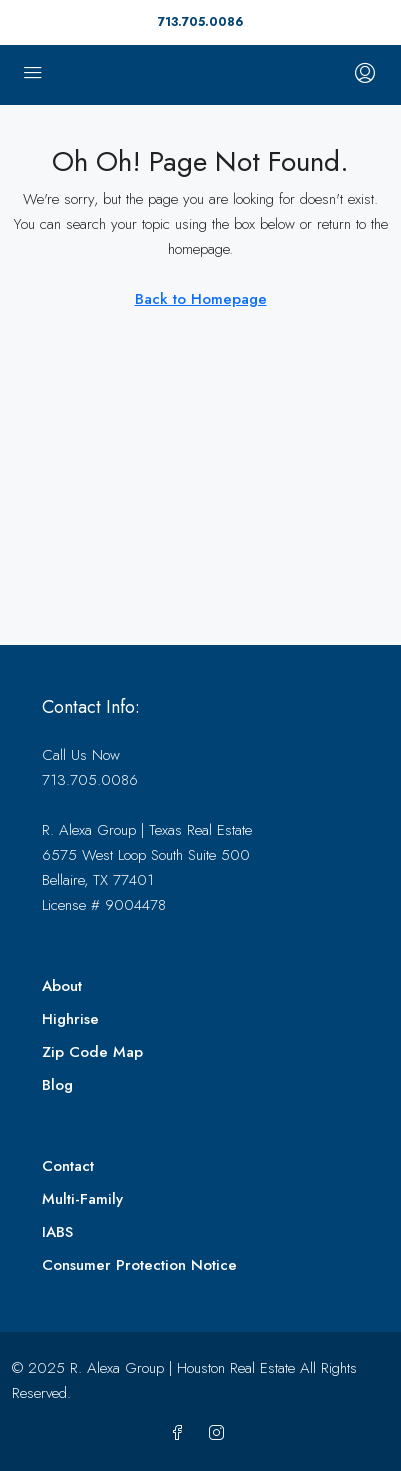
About (62, 986)
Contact (68, 1166)
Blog (57, 1085)
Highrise (70, 1019)
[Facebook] (181, 1434)
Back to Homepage (201, 299)
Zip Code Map (92, 1052)
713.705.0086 (200, 22)
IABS (57, 1232)
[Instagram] (220, 1434)
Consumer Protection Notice (139, 1265)
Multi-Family (82, 1199)
